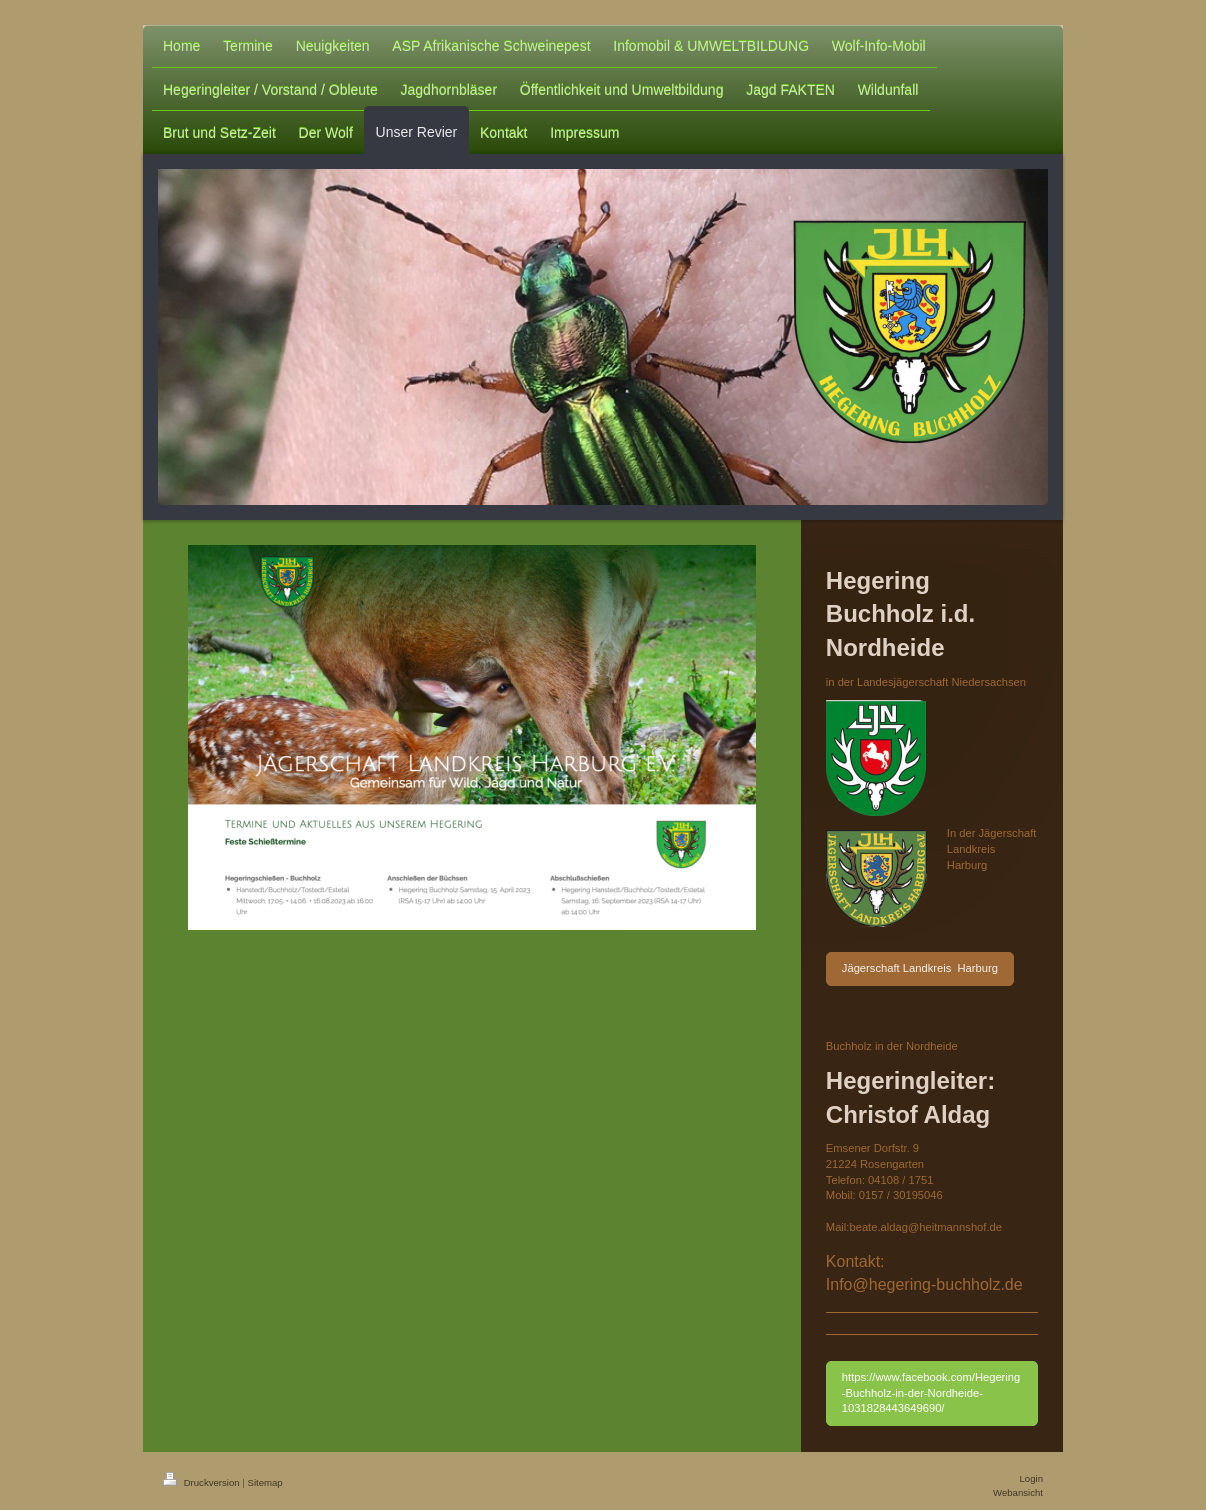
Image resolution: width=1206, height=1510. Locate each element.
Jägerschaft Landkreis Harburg (920, 968)
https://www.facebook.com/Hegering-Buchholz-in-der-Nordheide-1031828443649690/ (931, 1392)
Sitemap (264, 1482)
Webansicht (1018, 1492)
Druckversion (202, 1482)
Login (1031, 1478)
